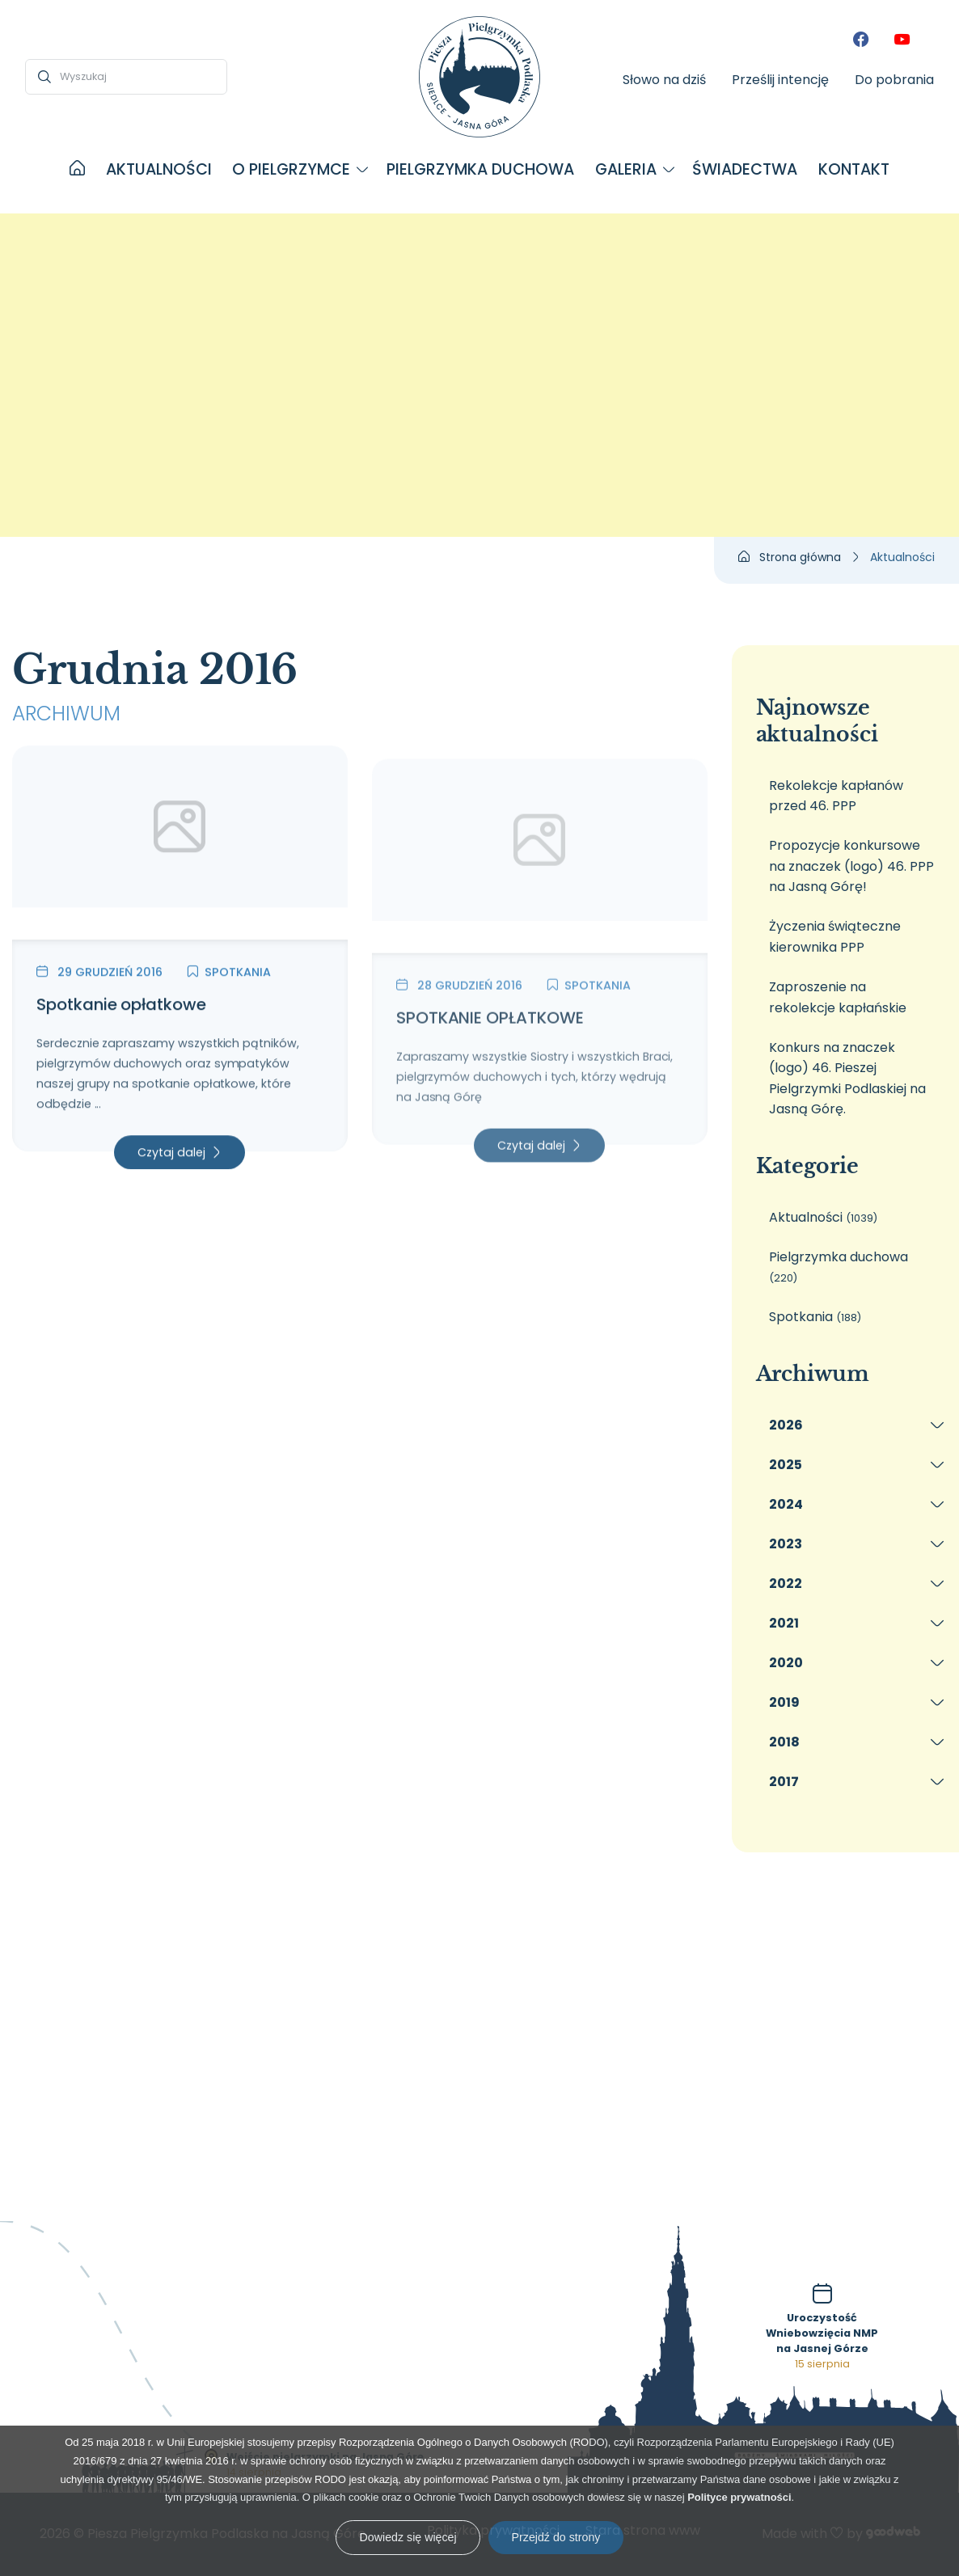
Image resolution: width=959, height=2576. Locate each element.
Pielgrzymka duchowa (838, 1267)
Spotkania (229, 986)
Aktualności (823, 1217)
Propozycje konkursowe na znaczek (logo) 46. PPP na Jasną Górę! (851, 866)
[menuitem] (77, 170)
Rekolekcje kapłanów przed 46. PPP (836, 796)
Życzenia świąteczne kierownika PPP (835, 936)
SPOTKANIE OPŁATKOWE (490, 1073)
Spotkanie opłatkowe (121, 1018)
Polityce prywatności (739, 2497)
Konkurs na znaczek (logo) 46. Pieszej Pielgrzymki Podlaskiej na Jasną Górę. (847, 1078)
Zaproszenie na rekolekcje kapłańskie (837, 997)
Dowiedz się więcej (408, 2537)
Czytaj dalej (171, 1166)
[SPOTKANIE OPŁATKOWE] (540, 911)
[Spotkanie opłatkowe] (180, 856)
